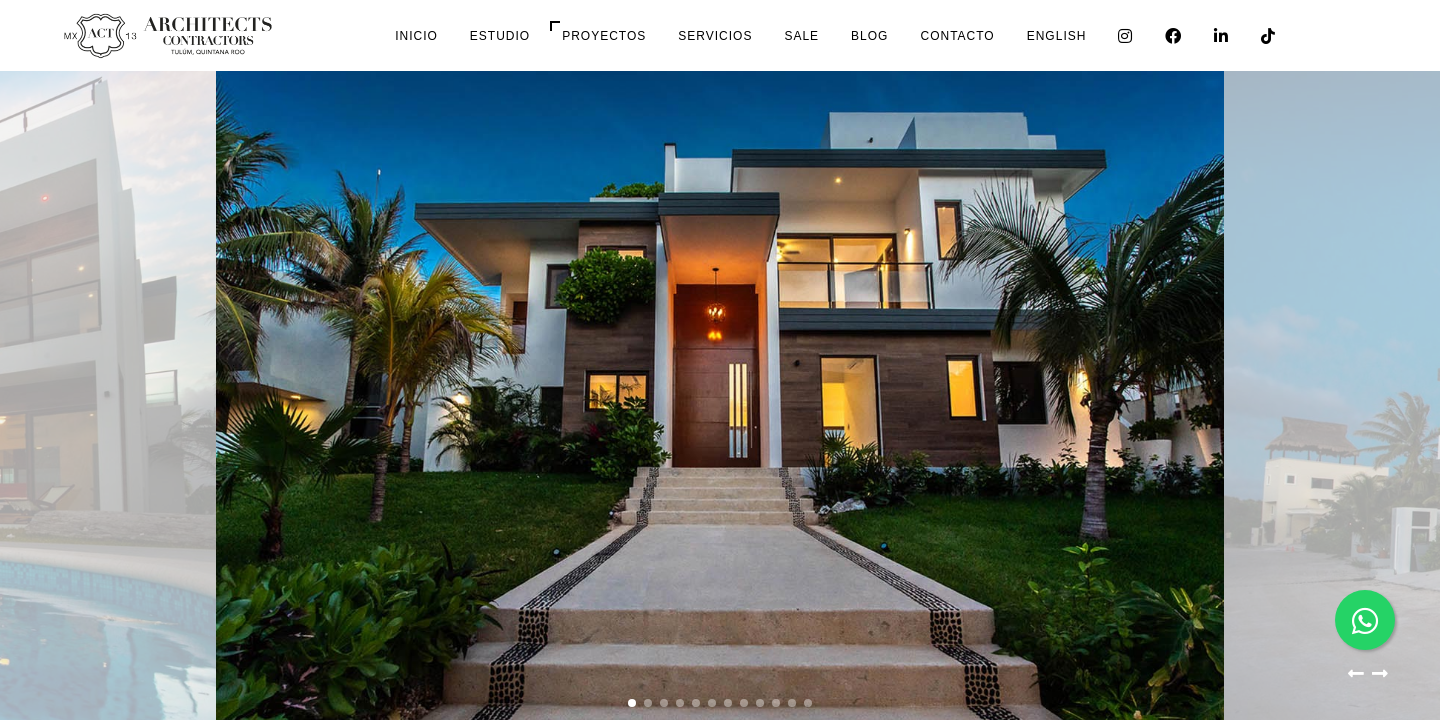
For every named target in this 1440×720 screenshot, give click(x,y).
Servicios (715, 36)
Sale (801, 36)
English (1057, 36)
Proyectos (604, 36)
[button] (1356, 678)
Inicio (416, 36)
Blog (869, 36)
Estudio (500, 36)
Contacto (957, 36)
